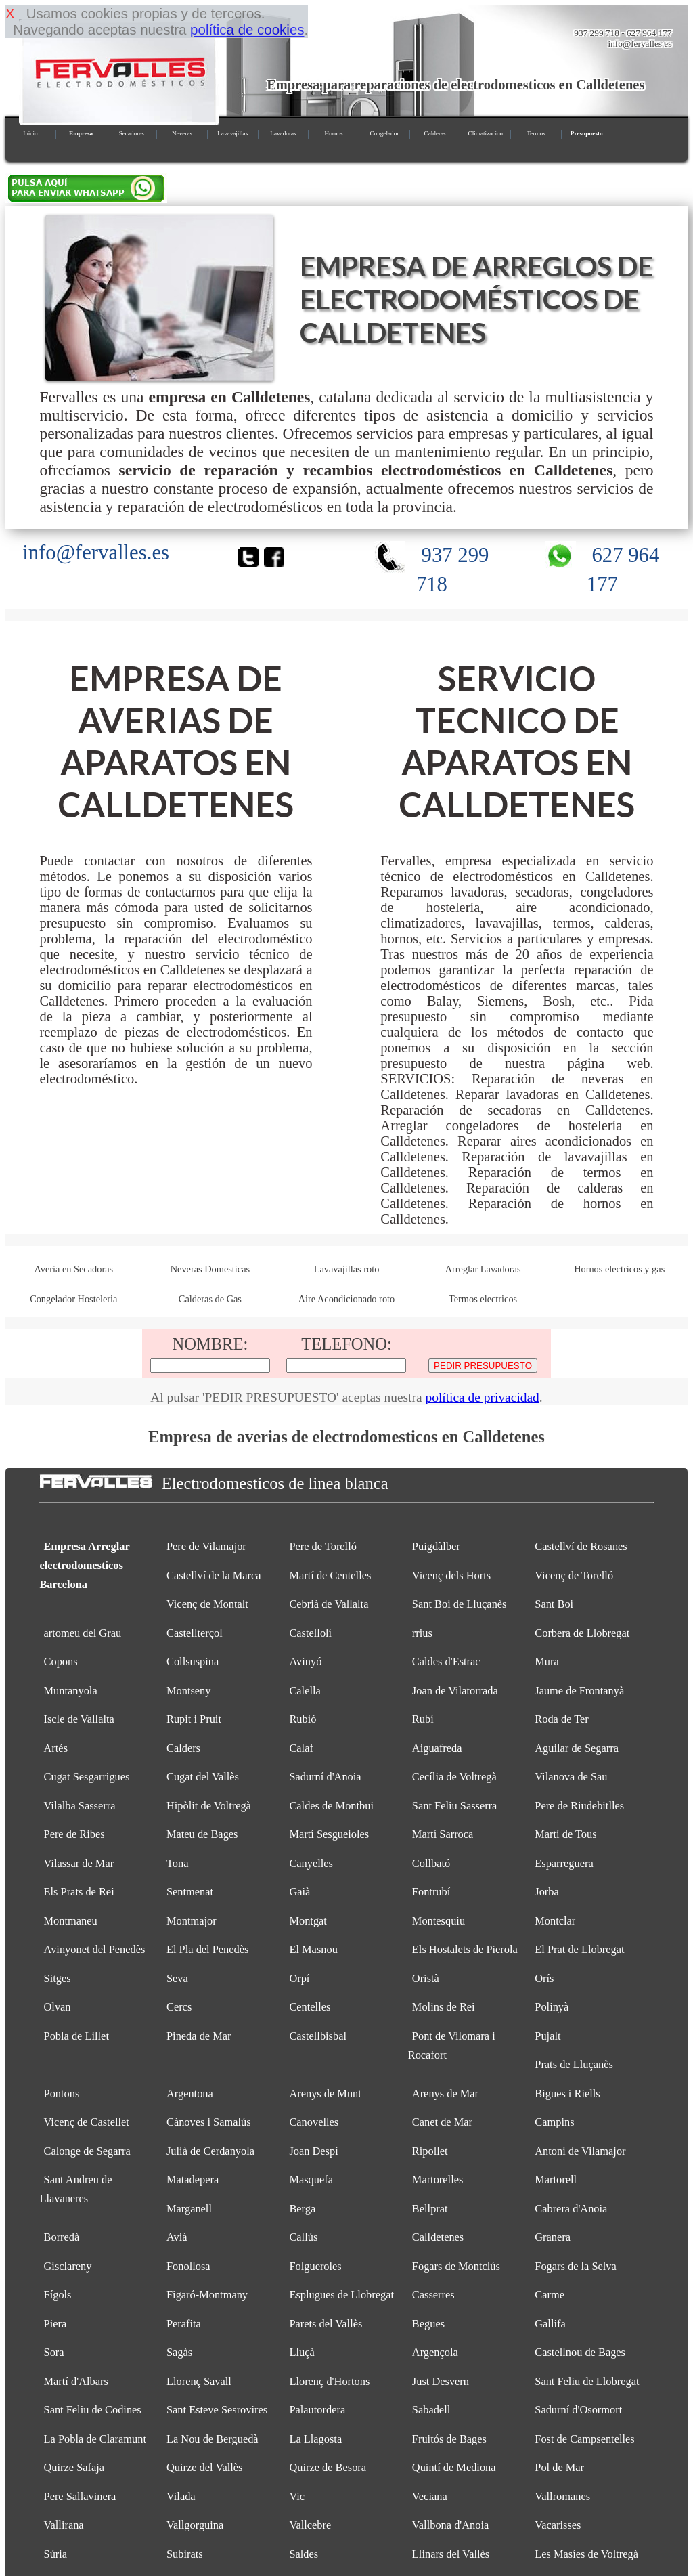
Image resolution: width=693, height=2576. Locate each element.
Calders (183, 1748)
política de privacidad (482, 1397)
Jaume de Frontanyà (579, 1690)
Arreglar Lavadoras (483, 1269)
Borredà (62, 2237)
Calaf (301, 1748)
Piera (55, 2323)
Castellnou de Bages (580, 2352)
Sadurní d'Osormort (578, 2409)
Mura (546, 1661)
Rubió (302, 1719)
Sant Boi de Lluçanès (459, 1603)
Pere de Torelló (323, 1546)
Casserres (433, 2294)
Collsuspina (192, 1661)
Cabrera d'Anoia (571, 2208)
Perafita (183, 2323)
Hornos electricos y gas (619, 1269)
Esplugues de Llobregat (341, 2294)
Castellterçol (194, 1633)
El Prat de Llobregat (579, 1949)
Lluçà (301, 2352)
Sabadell (431, 2409)
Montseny (188, 1690)
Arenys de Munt (325, 2093)
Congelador (384, 133)
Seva (177, 1978)
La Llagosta (315, 2438)
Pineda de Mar (198, 2036)
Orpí (299, 1978)
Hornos (334, 133)
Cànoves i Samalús (208, 2122)
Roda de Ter (562, 1719)
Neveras (182, 133)
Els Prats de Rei (79, 1891)
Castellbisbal (317, 2036)
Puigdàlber (436, 1546)
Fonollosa (188, 2266)
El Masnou (313, 1949)
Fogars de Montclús (456, 2266)
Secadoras (131, 133)
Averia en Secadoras (73, 1269)
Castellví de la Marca (213, 1575)
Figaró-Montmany (207, 2294)
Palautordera (317, 2409)
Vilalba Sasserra (80, 1805)
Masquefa (311, 2179)
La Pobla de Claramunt (95, 2438)
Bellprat (430, 2208)
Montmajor (191, 1920)
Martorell (556, 2179)
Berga (302, 2208)
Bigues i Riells (567, 2093)
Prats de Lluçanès (574, 2064)
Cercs (179, 2006)
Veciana (429, 2496)
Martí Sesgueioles (329, 1834)
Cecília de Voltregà (454, 1776)
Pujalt (547, 2036)
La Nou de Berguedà (212, 2438)
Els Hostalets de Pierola (465, 1949)
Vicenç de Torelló (574, 1575)
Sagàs (179, 2352)
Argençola (435, 2352)
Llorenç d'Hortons (329, 2381)
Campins (554, 2122)
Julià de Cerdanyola (210, 2151)
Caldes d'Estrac (446, 1661)
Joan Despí (313, 2151)
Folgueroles (315, 2266)
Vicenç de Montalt (207, 1603)
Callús (303, 2237)
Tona (177, 1863)
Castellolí (310, 1633)
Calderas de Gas (210, 1298)
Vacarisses (558, 2524)
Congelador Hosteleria (73, 1298)
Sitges (57, 1978)
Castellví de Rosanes (581, 1546)
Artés (56, 1748)
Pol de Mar (559, 2467)
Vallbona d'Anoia (450, 2524)
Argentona (189, 2093)
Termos (536, 133)
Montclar (555, 1920)
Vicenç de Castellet (86, 2122)
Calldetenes (438, 2237)
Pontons (62, 2093)
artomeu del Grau (83, 1633)
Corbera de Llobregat (582, 1633)
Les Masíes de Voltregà (586, 2554)
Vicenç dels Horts (451, 1575)
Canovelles (313, 2122)
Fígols (58, 2294)
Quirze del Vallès (204, 2467)
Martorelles (437, 2179)
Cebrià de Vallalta (328, 1603)
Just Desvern (440, 2381)
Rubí (423, 1719)
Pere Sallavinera (80, 2496)
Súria (56, 2554)
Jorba (546, 1891)
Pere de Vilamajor (206, 1546)
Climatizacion (486, 133)
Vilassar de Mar (79, 1863)
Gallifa (550, 2323)
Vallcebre (310, 2524)
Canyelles (311, 1863)
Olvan (57, 2006)
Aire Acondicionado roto (346, 1298)
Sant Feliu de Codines (92, 2409)
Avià (176, 2237)
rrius (422, 1633)
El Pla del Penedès (207, 1949)
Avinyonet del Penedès (95, 1949)
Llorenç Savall (198, 2381)
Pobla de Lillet (76, 2036)
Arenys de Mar (445, 2093)
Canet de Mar (442, 2122)
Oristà (425, 1978)
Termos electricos (483, 1298)
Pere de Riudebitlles (579, 1805)
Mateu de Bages (202, 1834)
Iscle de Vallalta (79, 1719)
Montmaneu (70, 1920)
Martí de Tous (565, 1834)
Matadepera (192, 2179)
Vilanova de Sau (571, 1776)
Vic (297, 2496)
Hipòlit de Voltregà (208, 1805)
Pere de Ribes (74, 1834)
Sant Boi (554, 1603)
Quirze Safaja (74, 2467)
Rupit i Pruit (193, 1719)
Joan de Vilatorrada (455, 1690)
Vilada (181, 2496)
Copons (61, 1661)
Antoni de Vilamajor (580, 2151)
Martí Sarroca (442, 1834)
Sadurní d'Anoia (325, 1776)
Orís (544, 1978)
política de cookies (247, 29)
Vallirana (64, 2524)
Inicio (30, 133)
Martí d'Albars (76, 2381)
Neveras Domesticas (210, 1269)
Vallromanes (562, 2496)
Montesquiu (438, 1920)
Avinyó (305, 1661)
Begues (428, 2323)
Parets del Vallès (325, 2323)
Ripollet (430, 2151)
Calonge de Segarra (87, 2151)
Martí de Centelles (330, 1575)
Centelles (309, 2006)
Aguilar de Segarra (577, 1748)
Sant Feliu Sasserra (454, 1805)
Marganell (189, 2208)
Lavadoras (283, 133)
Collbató (431, 1863)
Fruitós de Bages (449, 2438)
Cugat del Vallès (202, 1776)
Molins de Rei (443, 2006)
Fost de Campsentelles (584, 2438)
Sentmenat (189, 1891)
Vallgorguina (194, 2524)
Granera (553, 2237)
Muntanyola (70, 1690)
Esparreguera (564, 1863)
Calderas (435, 133)
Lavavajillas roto (347, 1269)
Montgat (308, 1920)
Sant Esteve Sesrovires (216, 2409)
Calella (304, 1690)
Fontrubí (431, 1891)
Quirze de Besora (327, 2467)
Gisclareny (68, 2266)
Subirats (184, 2554)
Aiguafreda (437, 1748)
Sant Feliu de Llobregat (587, 2381)
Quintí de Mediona (454, 2467)
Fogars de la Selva (576, 2266)
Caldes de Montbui (331, 1805)
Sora (54, 2352)
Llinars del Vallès (450, 2554)
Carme (549, 2294)
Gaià (299, 1891)
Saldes (303, 2554)
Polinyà (551, 2006)
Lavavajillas (232, 133)
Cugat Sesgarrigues (87, 1776)
